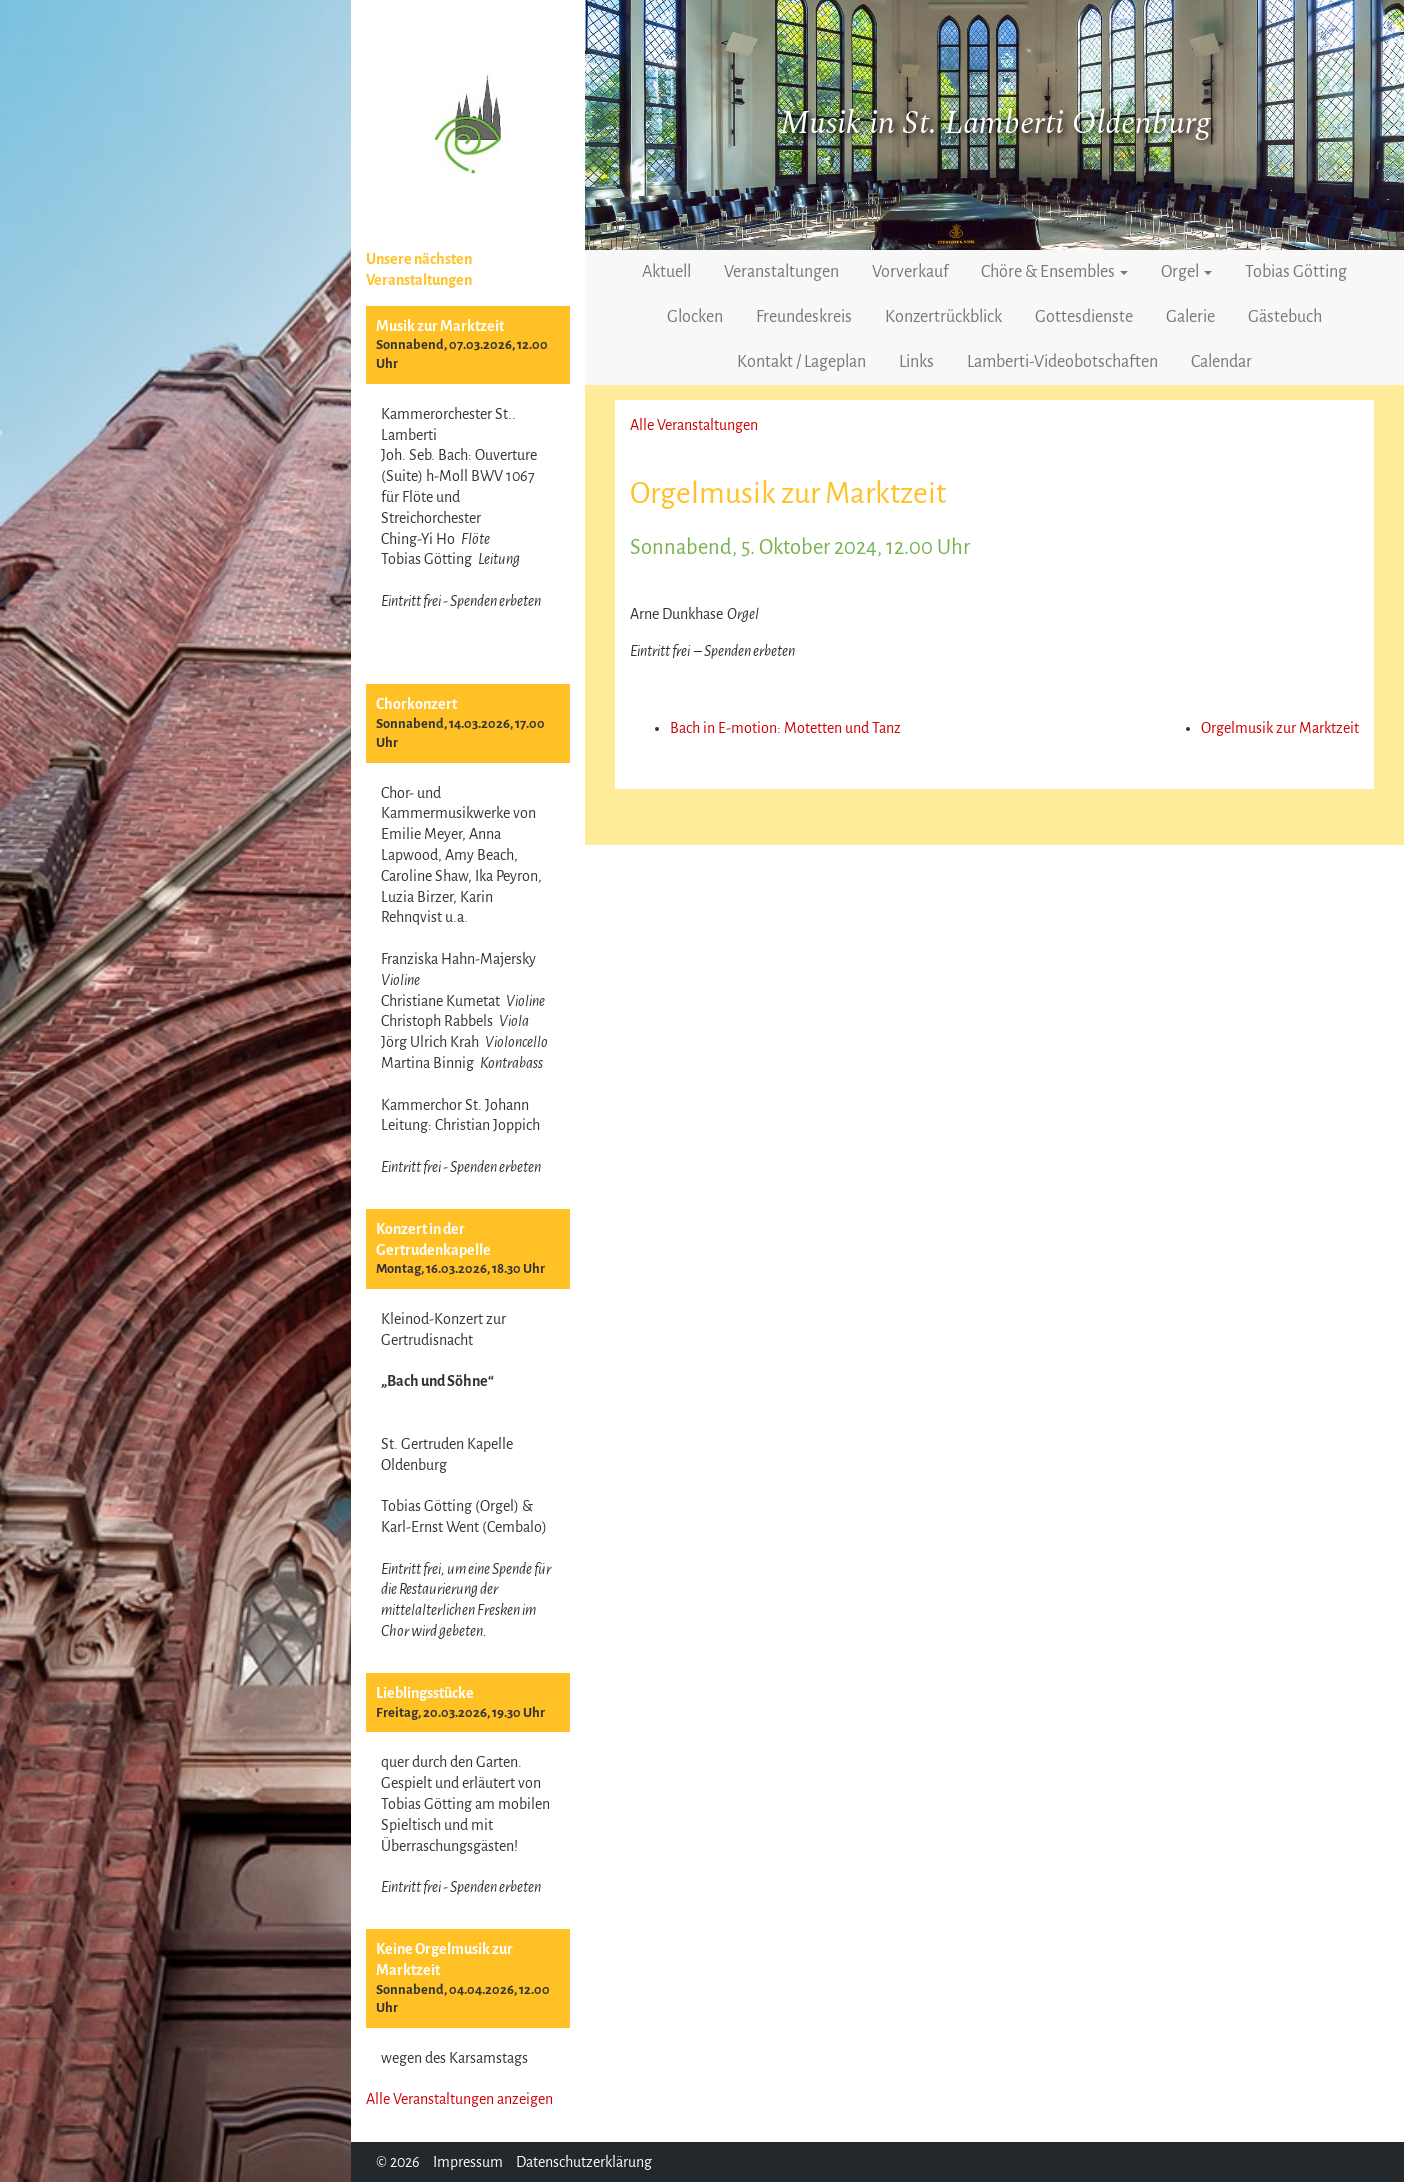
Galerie (1190, 317)
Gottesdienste (1084, 317)
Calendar (1221, 362)
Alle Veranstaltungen (694, 425)
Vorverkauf (910, 272)
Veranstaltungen (781, 272)
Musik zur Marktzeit (440, 326)
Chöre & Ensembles (1054, 272)
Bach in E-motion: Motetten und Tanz (785, 728)
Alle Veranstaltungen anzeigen (459, 2099)
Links (916, 362)
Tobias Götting (1296, 272)
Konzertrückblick (943, 317)
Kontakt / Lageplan (801, 362)
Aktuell (666, 272)
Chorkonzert (416, 704)
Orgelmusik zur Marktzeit (1280, 728)
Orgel (1186, 272)
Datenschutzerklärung (584, 2162)
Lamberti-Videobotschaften (1062, 362)
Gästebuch (1285, 317)
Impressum (468, 2162)
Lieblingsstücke (425, 1693)
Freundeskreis (804, 317)
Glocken (695, 317)
